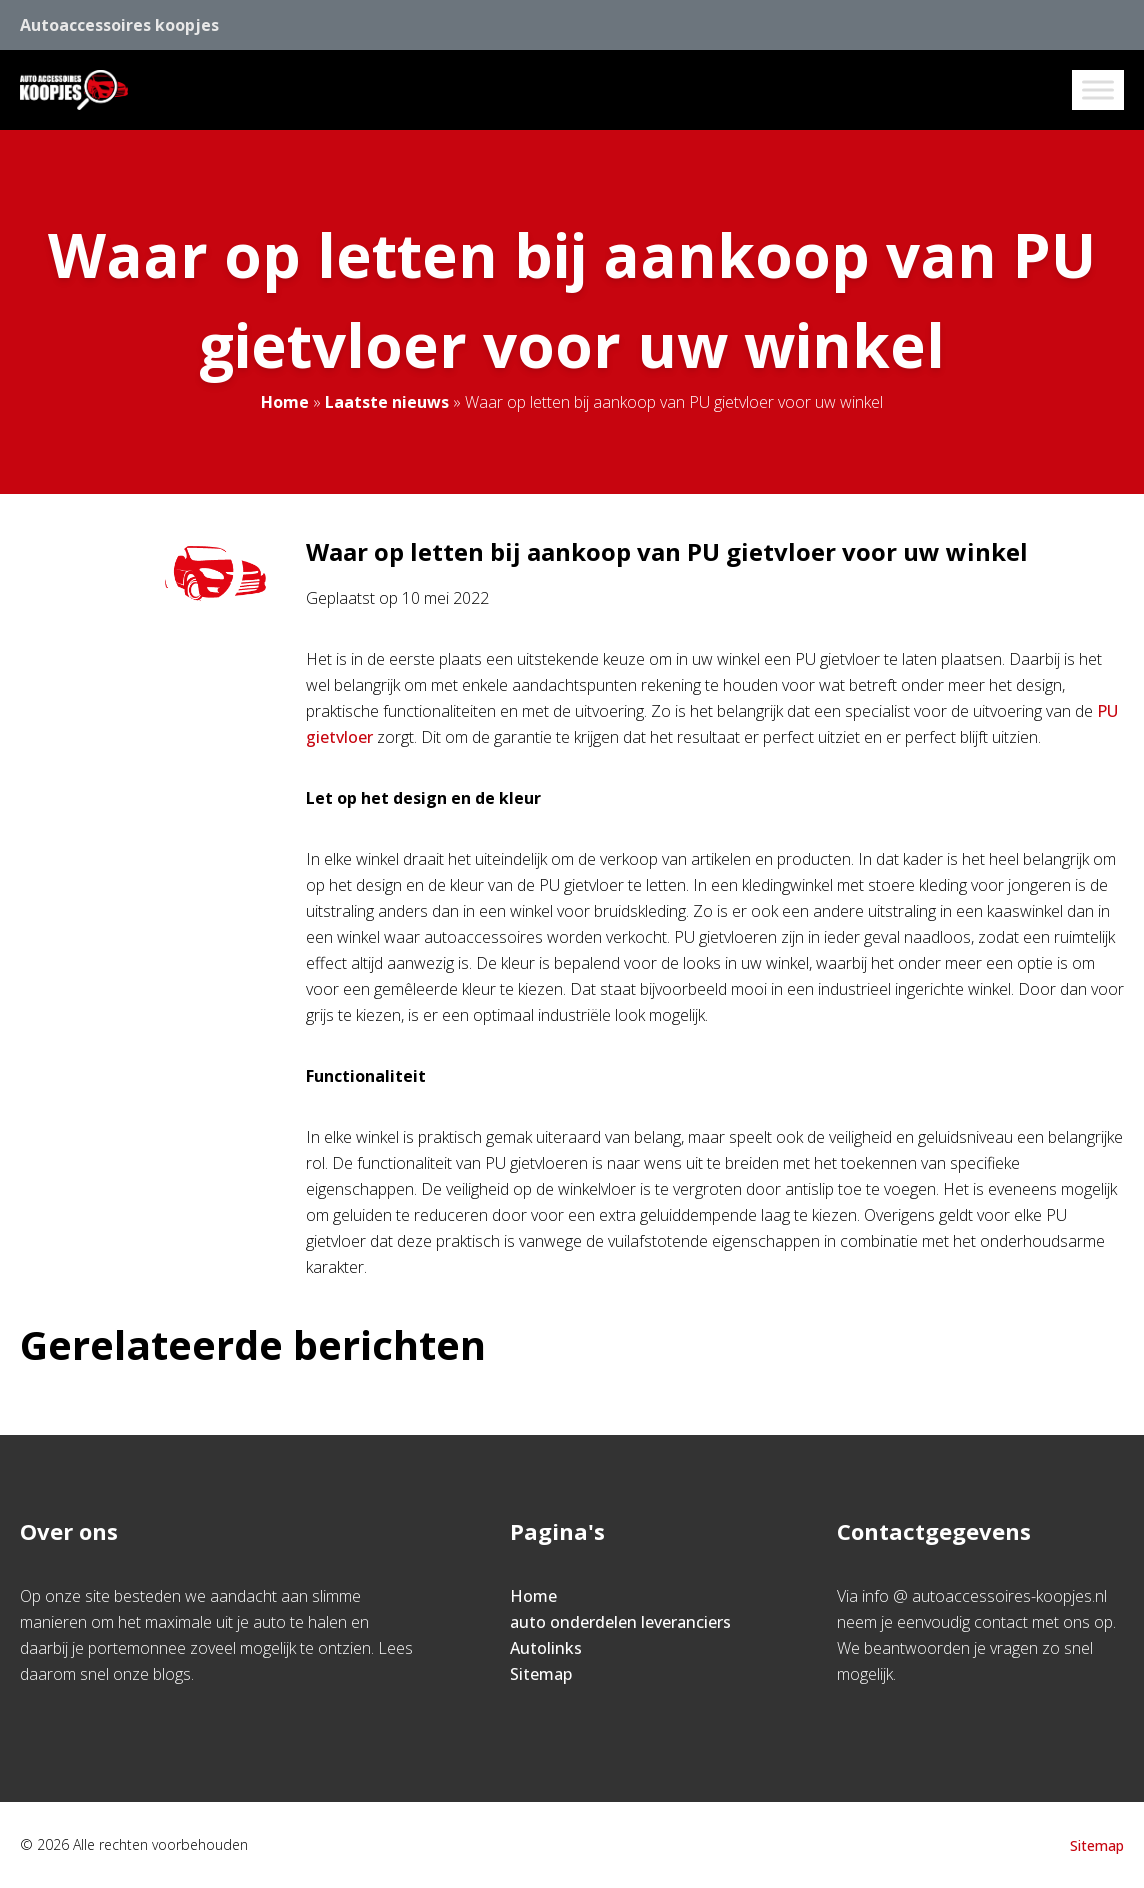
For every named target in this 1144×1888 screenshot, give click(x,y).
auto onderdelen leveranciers (620, 1622)
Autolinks (546, 1648)
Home (285, 402)
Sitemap (541, 1674)
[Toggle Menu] (1098, 89)
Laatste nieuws (387, 402)
